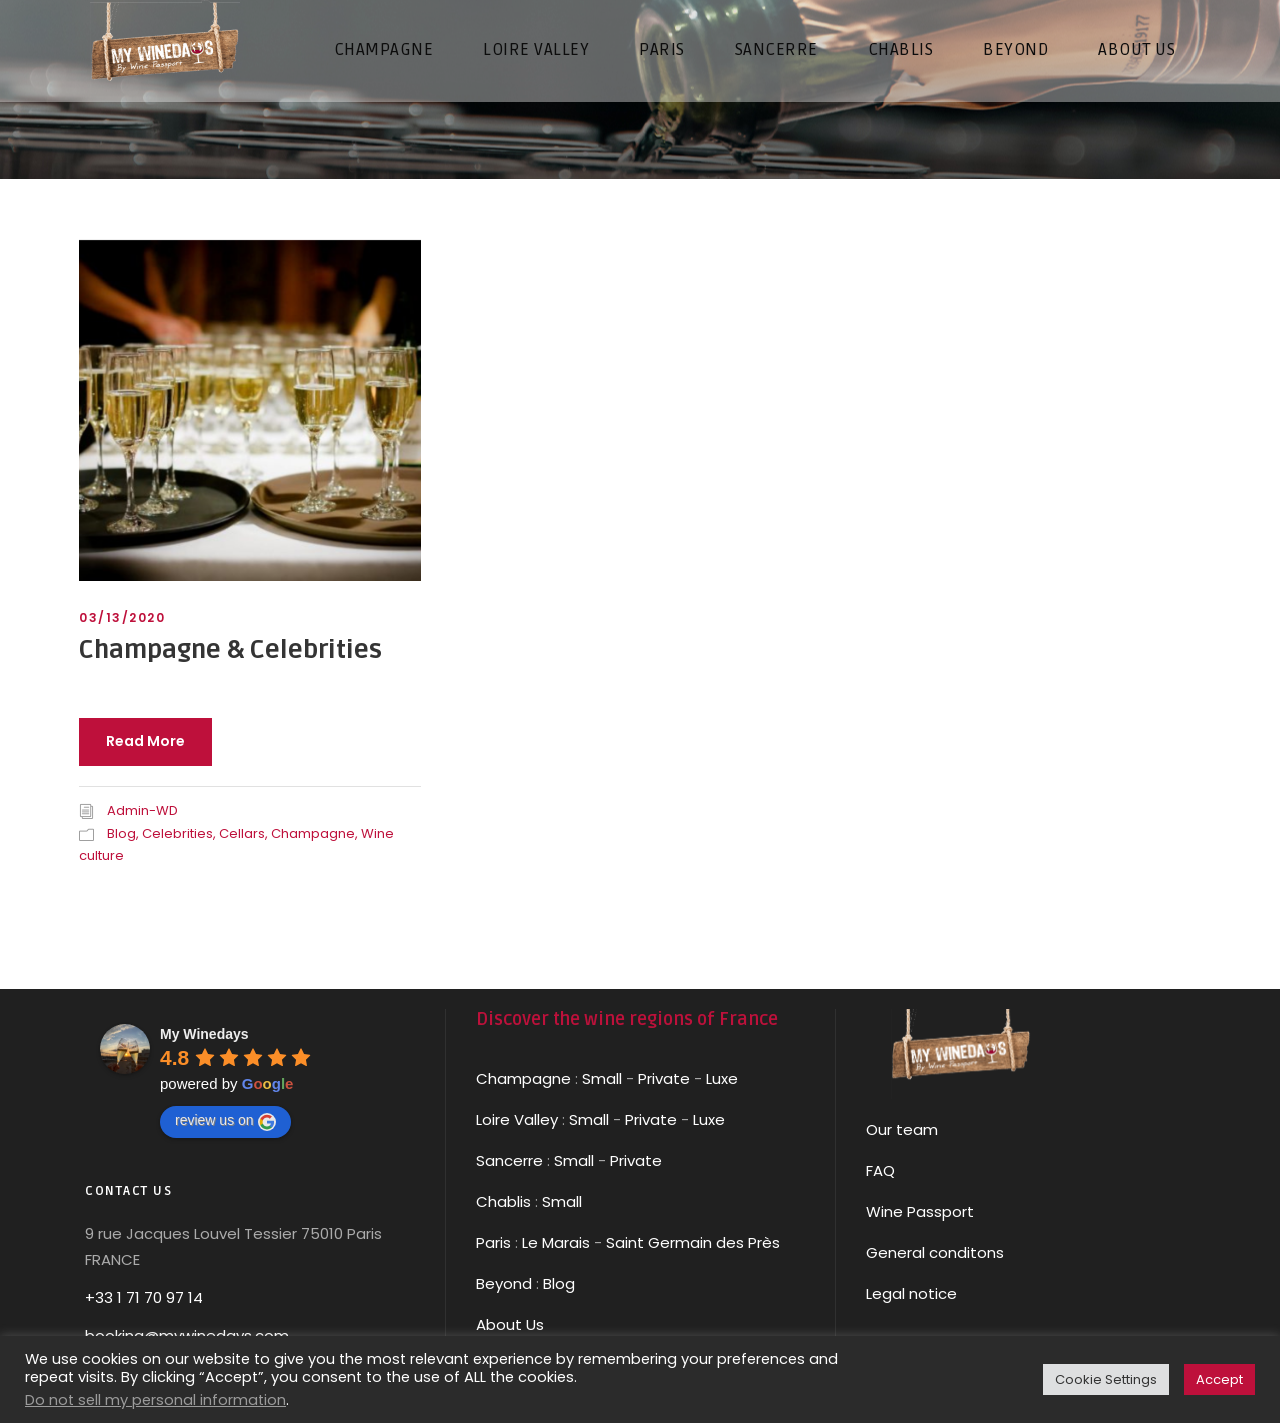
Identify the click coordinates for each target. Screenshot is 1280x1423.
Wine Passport (920, 1211)
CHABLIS (901, 49)
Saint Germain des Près (693, 1242)
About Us (510, 1324)
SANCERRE (776, 49)
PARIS (662, 49)
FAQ (880, 1170)
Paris (493, 1242)
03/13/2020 (122, 617)
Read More (145, 741)
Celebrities (177, 833)
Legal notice (911, 1293)
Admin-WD (142, 810)
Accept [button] (1219, 1379)
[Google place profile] (204, 1034)
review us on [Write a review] (225, 1121)
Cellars (242, 833)
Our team (902, 1129)
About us (1136, 49)
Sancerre (509, 1160)
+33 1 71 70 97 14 (144, 1297)
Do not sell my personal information (155, 1400)
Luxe (722, 1078)
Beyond (1015, 49)
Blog (121, 833)
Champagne (313, 833)
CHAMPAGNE (384, 49)
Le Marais (554, 1242)
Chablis (503, 1201)
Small (602, 1078)
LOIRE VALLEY (536, 49)
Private (664, 1078)
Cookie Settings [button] (1106, 1379)
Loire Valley (517, 1119)
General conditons (935, 1252)
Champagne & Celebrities (230, 650)
